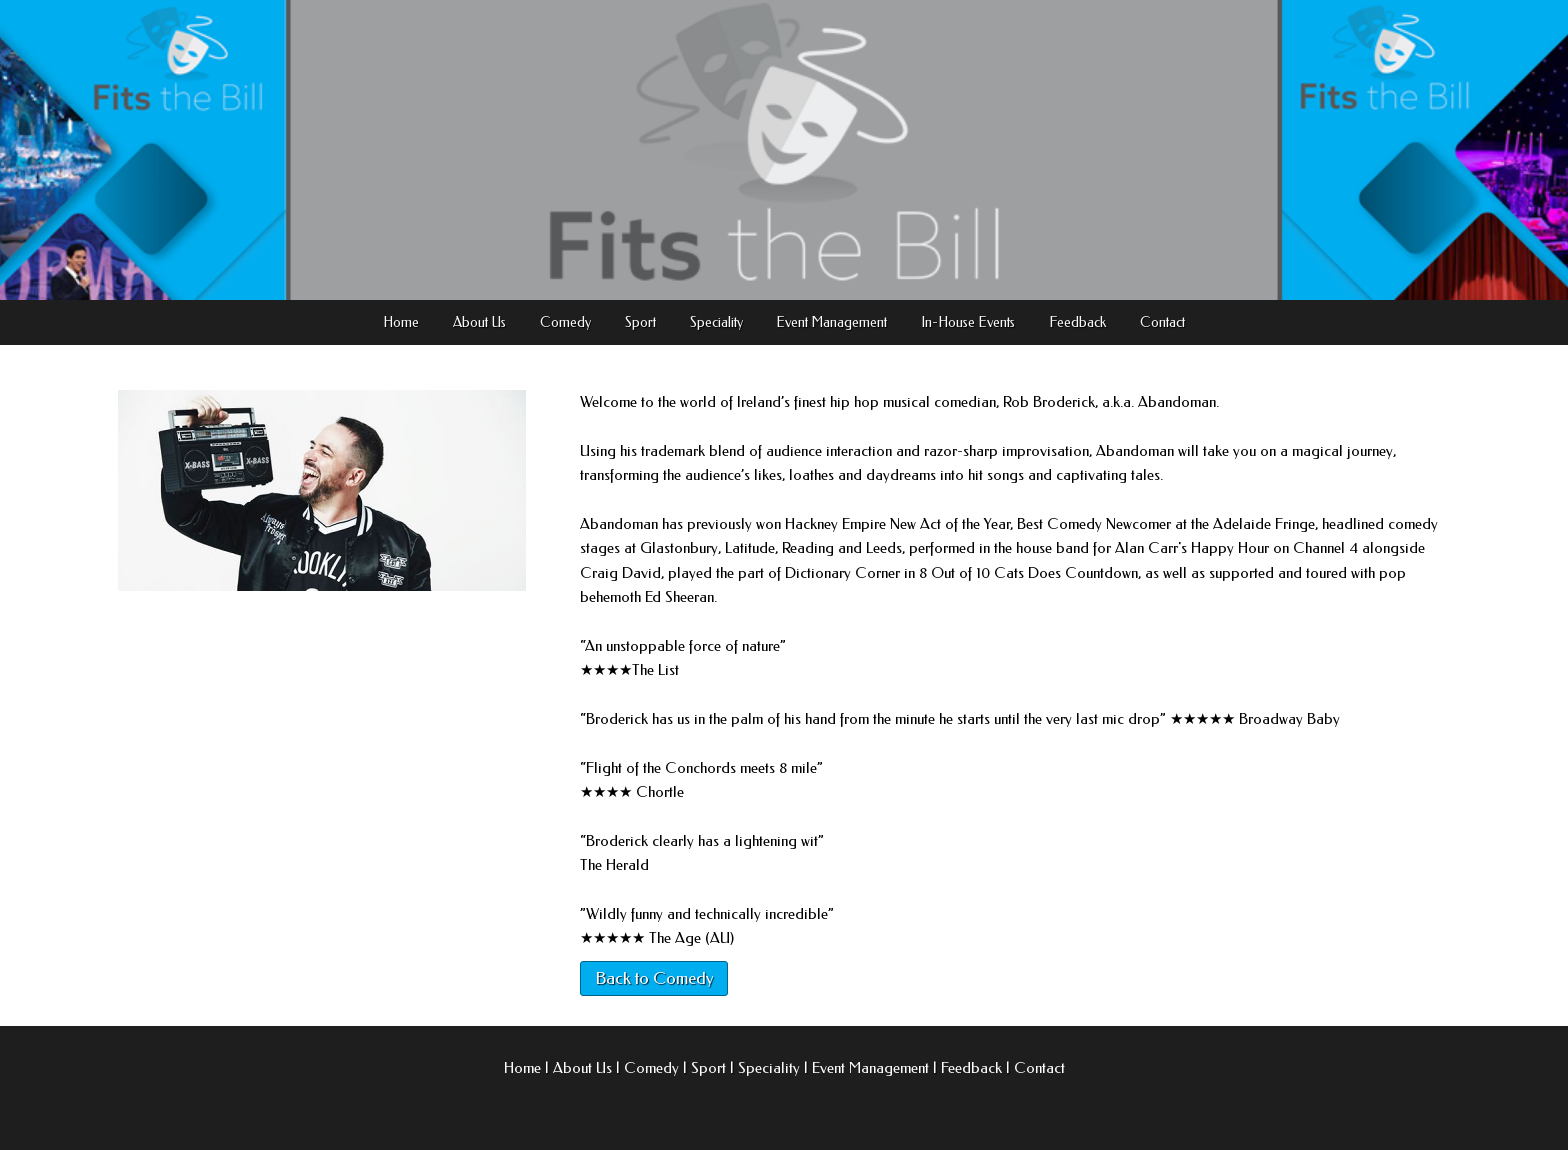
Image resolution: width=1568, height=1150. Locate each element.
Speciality (716, 322)
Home (401, 322)
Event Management (831, 322)
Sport (640, 322)
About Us (479, 322)
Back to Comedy (654, 978)
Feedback (1077, 322)
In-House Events (968, 322)
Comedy (565, 322)
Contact (1162, 322)
